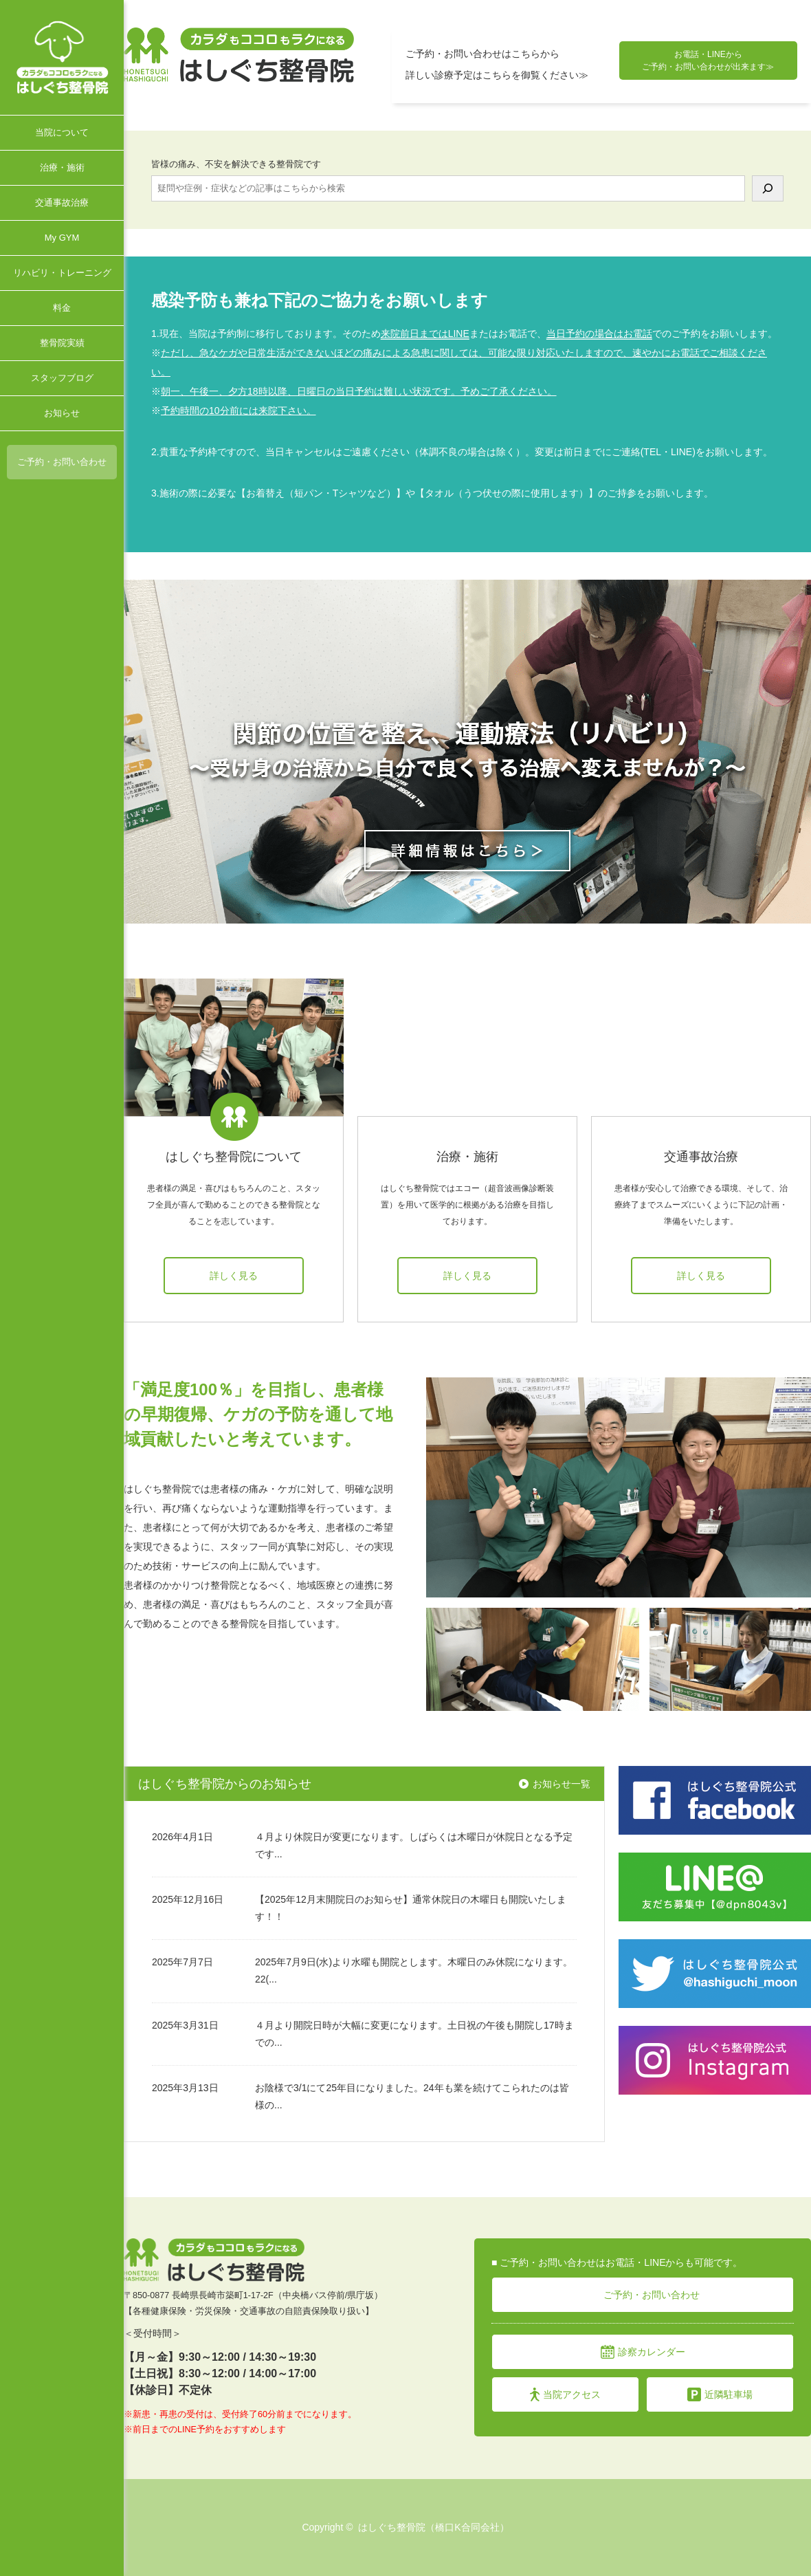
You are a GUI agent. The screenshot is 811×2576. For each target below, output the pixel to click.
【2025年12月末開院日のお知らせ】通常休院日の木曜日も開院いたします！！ (410, 1908)
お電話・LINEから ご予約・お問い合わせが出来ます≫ (708, 61)
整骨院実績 (62, 343)
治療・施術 (62, 167)
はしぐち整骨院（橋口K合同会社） (433, 2527)
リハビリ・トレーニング (62, 273)
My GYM (62, 237)
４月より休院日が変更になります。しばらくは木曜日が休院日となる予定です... (414, 1845)
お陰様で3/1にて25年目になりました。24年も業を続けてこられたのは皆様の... (412, 2096)
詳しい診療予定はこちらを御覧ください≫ (497, 74)
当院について (62, 132)
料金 (62, 308)
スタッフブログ (62, 378)
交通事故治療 (62, 202)
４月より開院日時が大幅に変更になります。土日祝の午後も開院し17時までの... (414, 2034)
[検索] (768, 188)
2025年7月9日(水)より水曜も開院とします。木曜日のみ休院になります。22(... (414, 1970)
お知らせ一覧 (561, 1783)
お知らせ (62, 413)
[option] (467, 752)
